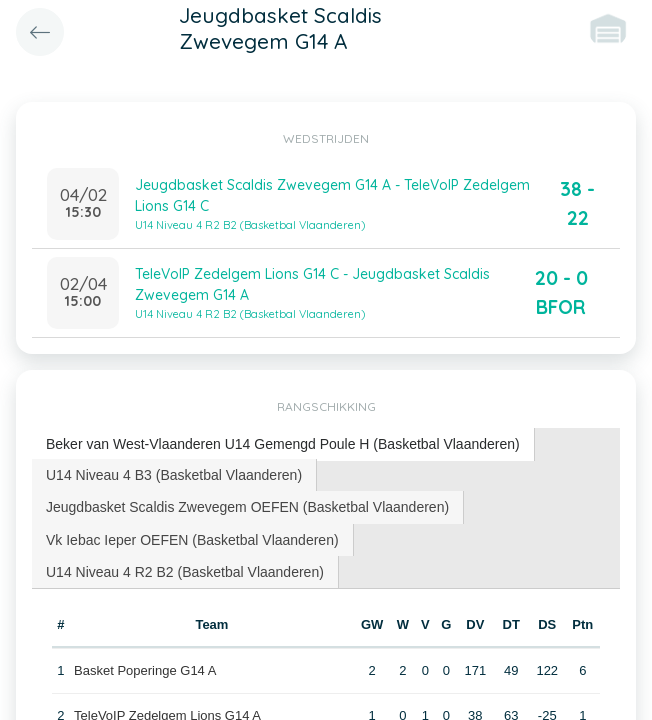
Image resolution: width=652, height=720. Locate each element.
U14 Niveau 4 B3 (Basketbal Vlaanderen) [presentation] (174, 475)
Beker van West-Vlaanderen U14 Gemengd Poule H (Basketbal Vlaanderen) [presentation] (283, 444)
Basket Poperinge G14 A (145, 670)
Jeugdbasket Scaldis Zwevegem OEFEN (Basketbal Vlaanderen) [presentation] (247, 507)
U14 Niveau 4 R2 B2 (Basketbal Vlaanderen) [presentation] (185, 572)
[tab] (283, 444)
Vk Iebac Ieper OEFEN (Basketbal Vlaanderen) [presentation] (192, 540)
